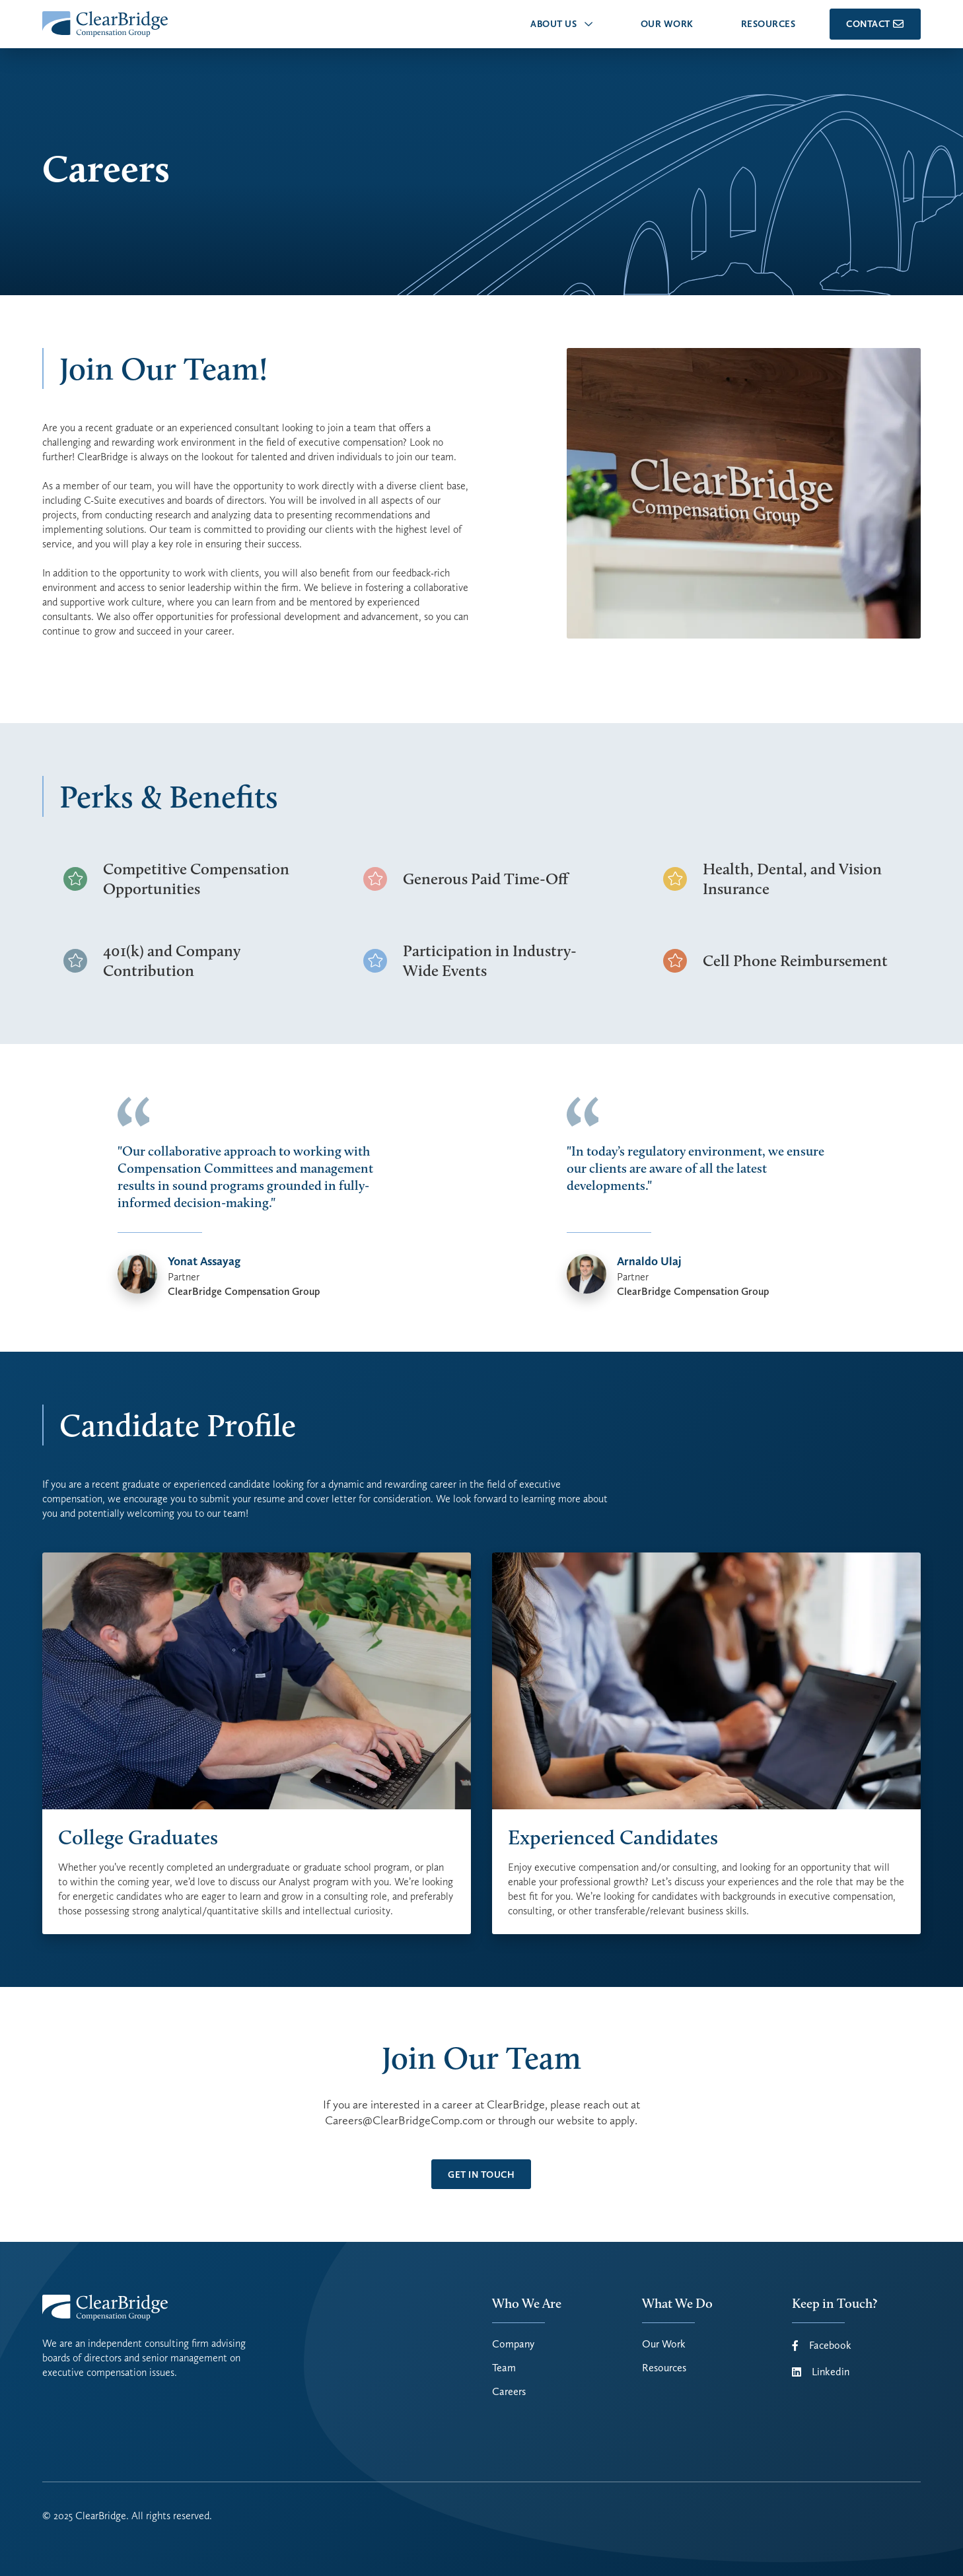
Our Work (664, 2344)
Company (513, 2344)
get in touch (481, 2174)
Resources (664, 2368)
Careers (509, 2391)
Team (504, 2368)
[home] (105, 24)
